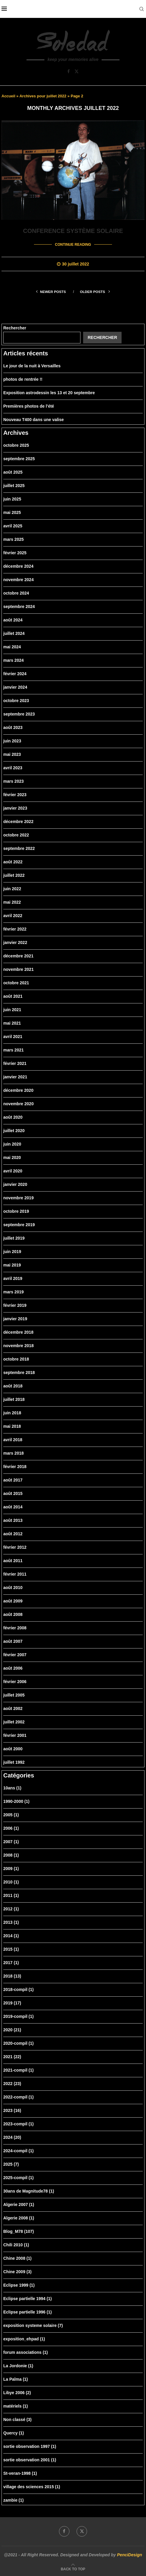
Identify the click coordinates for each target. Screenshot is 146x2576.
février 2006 (15, 1681)
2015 (11, 1948)
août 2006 (13, 1667)
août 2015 (13, 1492)
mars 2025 (13, 538)
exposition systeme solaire (33, 2324)
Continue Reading (73, 244)
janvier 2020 (15, 1183)
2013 (11, 1921)
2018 (12, 1975)
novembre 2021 (18, 968)
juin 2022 (12, 888)
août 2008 (13, 1613)
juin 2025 (12, 498)
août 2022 (13, 861)
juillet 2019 (14, 1237)
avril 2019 (12, 1277)
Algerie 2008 (18, 2217)
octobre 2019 (16, 1210)
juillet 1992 (14, 1761)
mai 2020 (12, 1157)
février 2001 (15, 1734)
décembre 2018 (18, 1331)
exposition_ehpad (24, 2338)
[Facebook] (68, 71)
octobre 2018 (16, 1358)
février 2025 (15, 552)
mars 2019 (13, 1291)
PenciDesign (129, 2554)
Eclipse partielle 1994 (27, 2298)
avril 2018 (12, 1439)
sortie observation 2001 (29, 2459)
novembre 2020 (18, 1103)
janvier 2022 (15, 941)
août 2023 (13, 726)
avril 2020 (12, 1170)
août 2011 (13, 1560)
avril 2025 (12, 525)
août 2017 (13, 1479)
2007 (11, 1841)
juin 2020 (12, 1143)
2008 (11, 1854)
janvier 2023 (15, 807)
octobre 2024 (16, 592)
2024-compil (18, 2150)
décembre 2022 (18, 821)
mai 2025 (12, 511)
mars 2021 (13, 1049)
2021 (12, 2056)
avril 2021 (12, 1036)
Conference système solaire (73, 231)
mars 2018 (13, 1452)
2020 (12, 2029)
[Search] (142, 9)
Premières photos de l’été (28, 405)
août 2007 (13, 1640)
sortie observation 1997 (29, 2445)
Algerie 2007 (18, 2204)
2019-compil (18, 2015)
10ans (12, 1787)
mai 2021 (12, 1022)
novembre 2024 (18, 579)
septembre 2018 (19, 1372)
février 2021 (15, 1062)
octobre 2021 (16, 982)
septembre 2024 (19, 606)
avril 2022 (12, 915)
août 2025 (13, 471)
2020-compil (18, 2042)
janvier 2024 (15, 686)
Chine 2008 (17, 2257)
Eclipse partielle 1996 (27, 2311)
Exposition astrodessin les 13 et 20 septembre (49, 392)
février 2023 (15, 794)
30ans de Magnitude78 (28, 2190)
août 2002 (13, 1707)
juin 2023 (12, 740)
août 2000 (13, 1748)
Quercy (13, 2432)
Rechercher (14, 327)
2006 (11, 1827)
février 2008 (15, 1627)
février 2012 (15, 1546)
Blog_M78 (18, 2230)
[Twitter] (76, 71)
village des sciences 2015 (31, 2486)
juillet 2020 (14, 1130)
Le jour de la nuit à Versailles (31, 365)
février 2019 (15, 1304)
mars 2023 (13, 780)
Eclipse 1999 (19, 2284)
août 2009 (13, 1600)
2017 (11, 1962)
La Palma (15, 2378)
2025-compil (18, 2177)
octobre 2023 (16, 700)
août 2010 (13, 1587)
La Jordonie (18, 2365)
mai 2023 (12, 753)
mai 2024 (12, 646)
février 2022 (15, 928)
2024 (12, 2136)
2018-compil (18, 1989)
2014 (11, 1935)
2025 (11, 2163)
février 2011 (15, 1573)
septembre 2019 (19, 1224)
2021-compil (18, 2069)
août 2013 (13, 1519)
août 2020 (13, 1116)
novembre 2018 (18, 1345)
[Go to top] (73, 2568)
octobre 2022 (16, 834)
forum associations (25, 2351)
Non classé (17, 2419)
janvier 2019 (15, 1318)
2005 (11, 1814)
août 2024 (13, 619)
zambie (13, 2499)
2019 (12, 2002)
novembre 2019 (18, 1197)
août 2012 (13, 1533)
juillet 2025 (14, 485)
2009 (11, 1868)
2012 (11, 1908)
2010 (11, 1881)
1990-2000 (16, 1800)
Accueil (8, 96)
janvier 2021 (15, 1076)
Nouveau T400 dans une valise (33, 419)
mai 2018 (12, 1425)
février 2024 (15, 673)
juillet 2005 (14, 1694)
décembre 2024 (18, 565)
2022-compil (18, 2096)
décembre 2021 (18, 955)
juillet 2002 (14, 1721)
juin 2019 (12, 1251)
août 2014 (13, 1506)
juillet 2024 (14, 632)
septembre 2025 (19, 458)
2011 (11, 1894)
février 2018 (15, 1466)
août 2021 (13, 995)
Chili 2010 (16, 2244)
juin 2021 (12, 1009)
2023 (12, 2109)
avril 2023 (12, 767)
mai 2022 (12, 901)
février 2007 (15, 1654)
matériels (15, 2405)
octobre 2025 (16, 444)
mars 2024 (13, 659)
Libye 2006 (17, 2392)
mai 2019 (12, 1264)
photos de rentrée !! (22, 378)
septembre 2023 (19, 713)
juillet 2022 (14, 874)
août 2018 (13, 1385)
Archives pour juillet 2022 (42, 96)
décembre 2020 (18, 1089)
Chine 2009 (17, 2271)
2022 (12, 2083)
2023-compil (18, 2123)
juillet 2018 (14, 1398)
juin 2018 (12, 1412)
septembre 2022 (19, 847)
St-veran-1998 (20, 2472)
